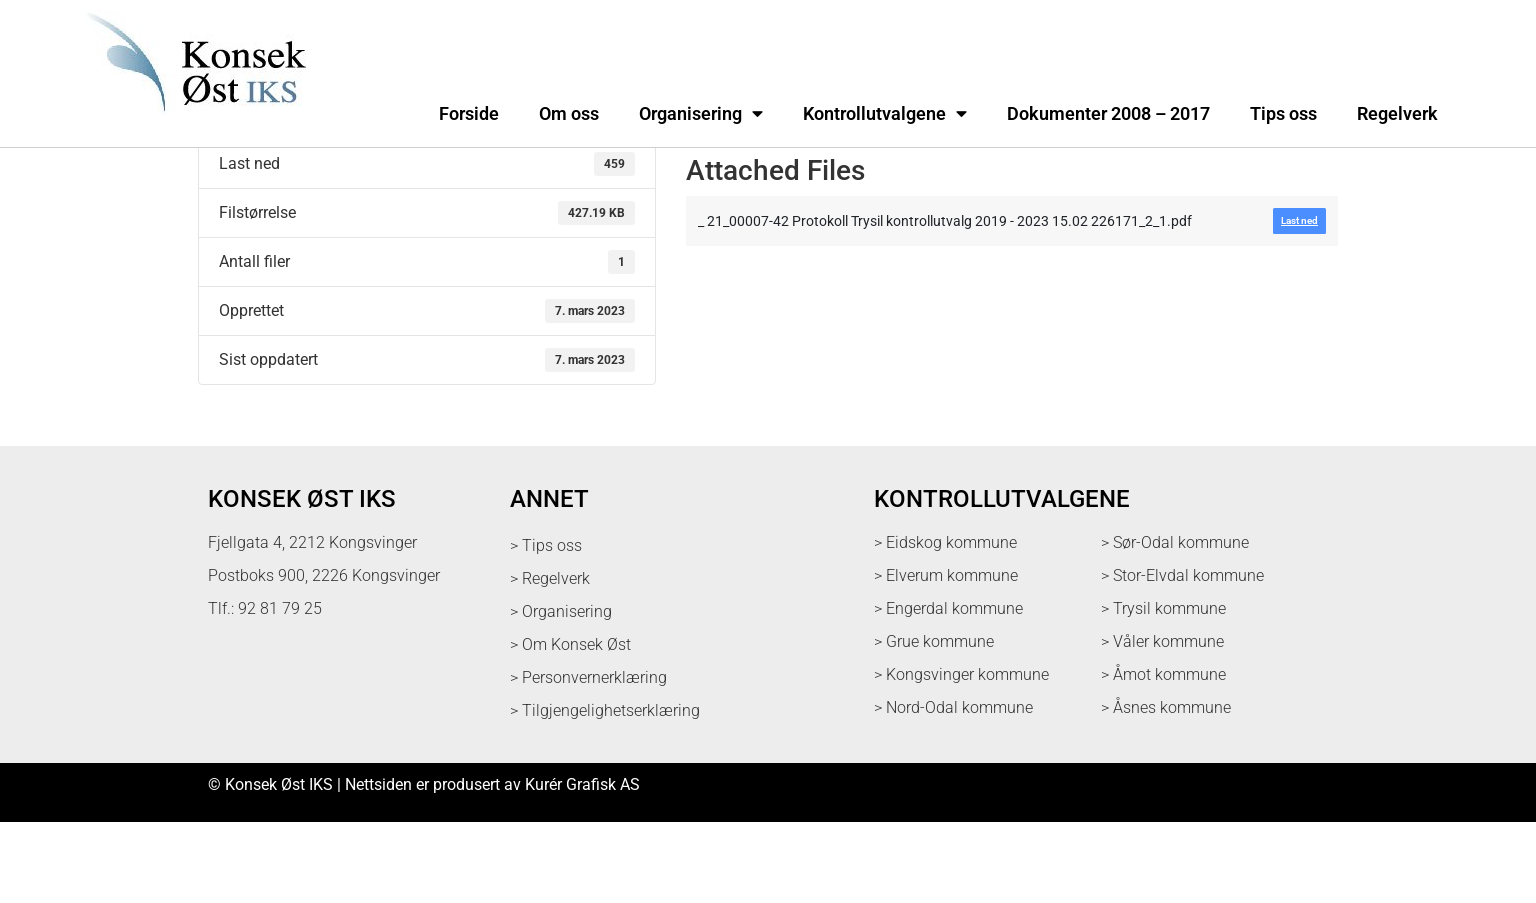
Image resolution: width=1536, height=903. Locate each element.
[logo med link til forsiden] (192, 124)
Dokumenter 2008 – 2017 (1108, 114)
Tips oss (1283, 114)
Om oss (569, 114)
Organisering (701, 114)
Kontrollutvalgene (885, 114)
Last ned (228, 192)
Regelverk (1397, 114)
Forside (469, 114)
